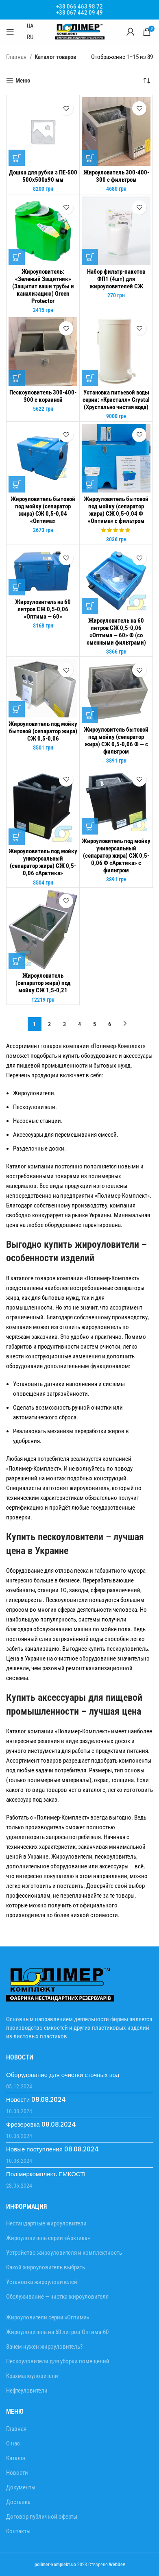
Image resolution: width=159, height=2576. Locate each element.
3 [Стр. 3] (64, 1024)
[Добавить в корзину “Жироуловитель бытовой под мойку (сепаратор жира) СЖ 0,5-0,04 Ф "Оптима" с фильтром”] (90, 484)
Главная (17, 57)
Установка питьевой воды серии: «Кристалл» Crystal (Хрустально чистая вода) (116, 400)
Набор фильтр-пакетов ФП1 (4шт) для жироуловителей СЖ (116, 279)
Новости (17, 2472)
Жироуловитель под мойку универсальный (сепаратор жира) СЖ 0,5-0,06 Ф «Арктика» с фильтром (116, 855)
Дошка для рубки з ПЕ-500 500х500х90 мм (43, 176)
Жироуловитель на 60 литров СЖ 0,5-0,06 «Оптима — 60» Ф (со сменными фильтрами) (116, 631)
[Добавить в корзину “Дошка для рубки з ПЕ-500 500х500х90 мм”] (17, 158)
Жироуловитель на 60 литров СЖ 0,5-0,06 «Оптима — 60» (43, 609)
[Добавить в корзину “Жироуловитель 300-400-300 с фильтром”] (90, 158)
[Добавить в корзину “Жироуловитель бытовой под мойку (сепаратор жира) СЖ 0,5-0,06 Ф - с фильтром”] (90, 715)
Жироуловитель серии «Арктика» (48, 2238)
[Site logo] (80, 31)
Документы (20, 2487)
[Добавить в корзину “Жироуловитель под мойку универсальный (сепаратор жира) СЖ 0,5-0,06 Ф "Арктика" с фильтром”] (90, 826)
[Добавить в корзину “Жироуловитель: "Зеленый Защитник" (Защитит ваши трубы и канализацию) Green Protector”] (17, 257)
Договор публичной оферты (41, 2516)
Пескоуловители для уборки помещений (57, 2361)
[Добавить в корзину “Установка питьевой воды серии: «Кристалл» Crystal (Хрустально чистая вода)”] (90, 378)
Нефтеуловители (27, 2390)
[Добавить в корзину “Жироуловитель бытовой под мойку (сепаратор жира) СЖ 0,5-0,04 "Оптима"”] (17, 484)
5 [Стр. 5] (94, 1024)
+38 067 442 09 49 (79, 12)
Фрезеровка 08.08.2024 (41, 2124)
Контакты (18, 2531)
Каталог (16, 2458)
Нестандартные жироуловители (46, 2223)
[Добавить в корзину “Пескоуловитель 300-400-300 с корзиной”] (17, 378)
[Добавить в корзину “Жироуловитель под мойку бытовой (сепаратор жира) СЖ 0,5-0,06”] (17, 709)
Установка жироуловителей (41, 2282)
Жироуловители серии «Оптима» (47, 2317)
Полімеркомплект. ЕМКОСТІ (45, 2174)
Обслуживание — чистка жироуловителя (57, 2296)
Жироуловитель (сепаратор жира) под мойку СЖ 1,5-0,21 (42, 983)
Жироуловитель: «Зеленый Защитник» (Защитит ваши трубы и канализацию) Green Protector (43, 286)
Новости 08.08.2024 (36, 2099)
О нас (13, 2443)
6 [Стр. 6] (109, 1024)
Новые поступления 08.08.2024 (52, 2149)
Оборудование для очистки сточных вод (62, 2074)
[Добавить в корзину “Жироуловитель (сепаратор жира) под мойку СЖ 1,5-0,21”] (17, 961)
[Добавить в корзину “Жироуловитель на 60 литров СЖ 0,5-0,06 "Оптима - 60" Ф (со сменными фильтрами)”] (90, 606)
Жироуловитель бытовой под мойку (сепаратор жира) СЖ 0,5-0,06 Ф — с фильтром (116, 740)
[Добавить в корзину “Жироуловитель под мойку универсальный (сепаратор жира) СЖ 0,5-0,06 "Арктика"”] (17, 836)
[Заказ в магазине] (147, 80)
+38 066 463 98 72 (79, 6)
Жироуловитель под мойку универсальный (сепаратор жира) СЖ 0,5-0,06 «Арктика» (43, 862)
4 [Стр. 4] (79, 1024)
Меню (22, 80)
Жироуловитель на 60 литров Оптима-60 (57, 2332)
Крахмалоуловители (32, 2376)
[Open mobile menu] (10, 32)
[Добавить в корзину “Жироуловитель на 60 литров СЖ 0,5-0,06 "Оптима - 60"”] (17, 587)
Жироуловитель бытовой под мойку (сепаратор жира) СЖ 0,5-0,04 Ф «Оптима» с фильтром (116, 510)
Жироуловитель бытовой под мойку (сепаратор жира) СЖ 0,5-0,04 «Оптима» (43, 510)
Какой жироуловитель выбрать (45, 2267)
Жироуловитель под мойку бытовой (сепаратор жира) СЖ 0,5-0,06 (43, 731)
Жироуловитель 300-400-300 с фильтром (116, 176)
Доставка (18, 2502)
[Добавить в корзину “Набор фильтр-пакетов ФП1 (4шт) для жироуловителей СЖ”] (90, 257)
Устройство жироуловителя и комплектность (64, 2252)
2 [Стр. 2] (49, 1024)
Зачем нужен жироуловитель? (44, 2346)
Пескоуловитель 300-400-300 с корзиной (42, 396)
